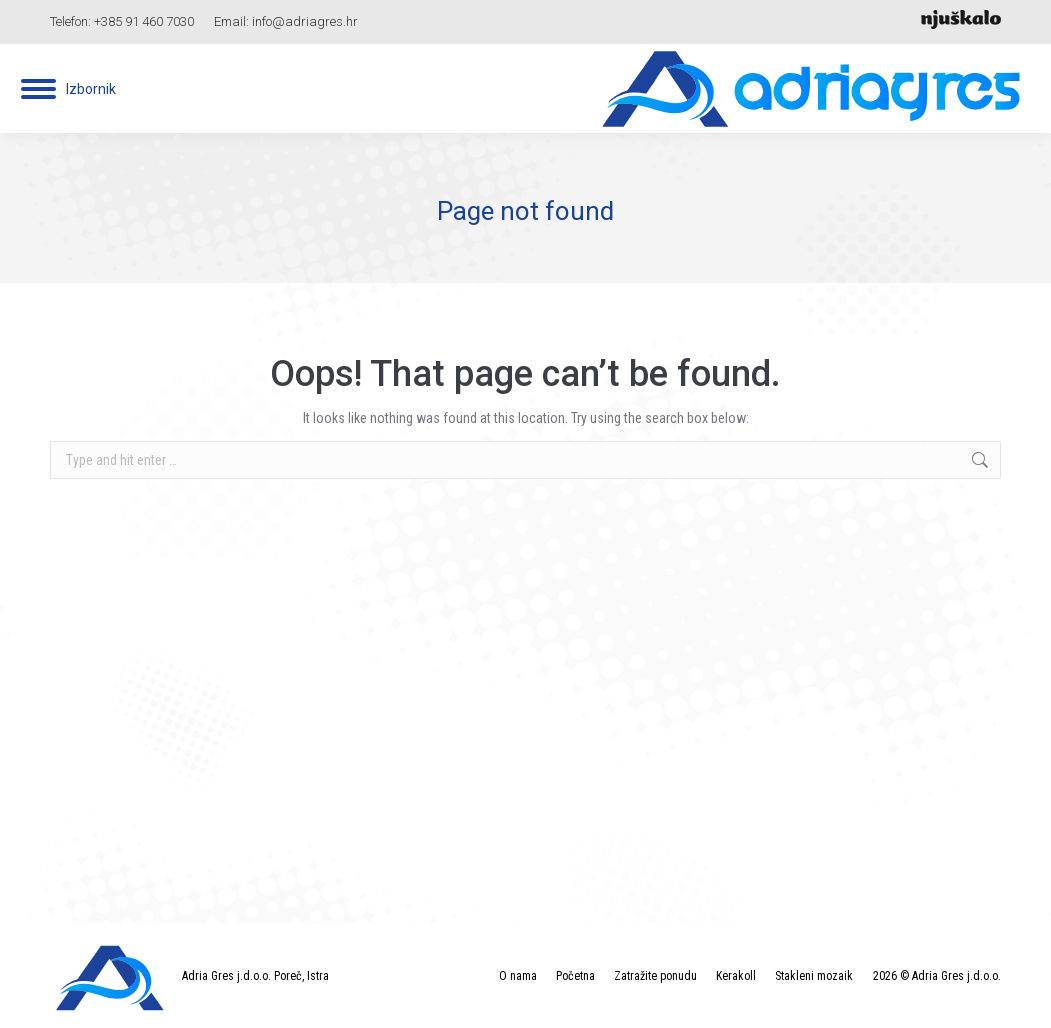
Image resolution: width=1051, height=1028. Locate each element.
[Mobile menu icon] (68, 89)
